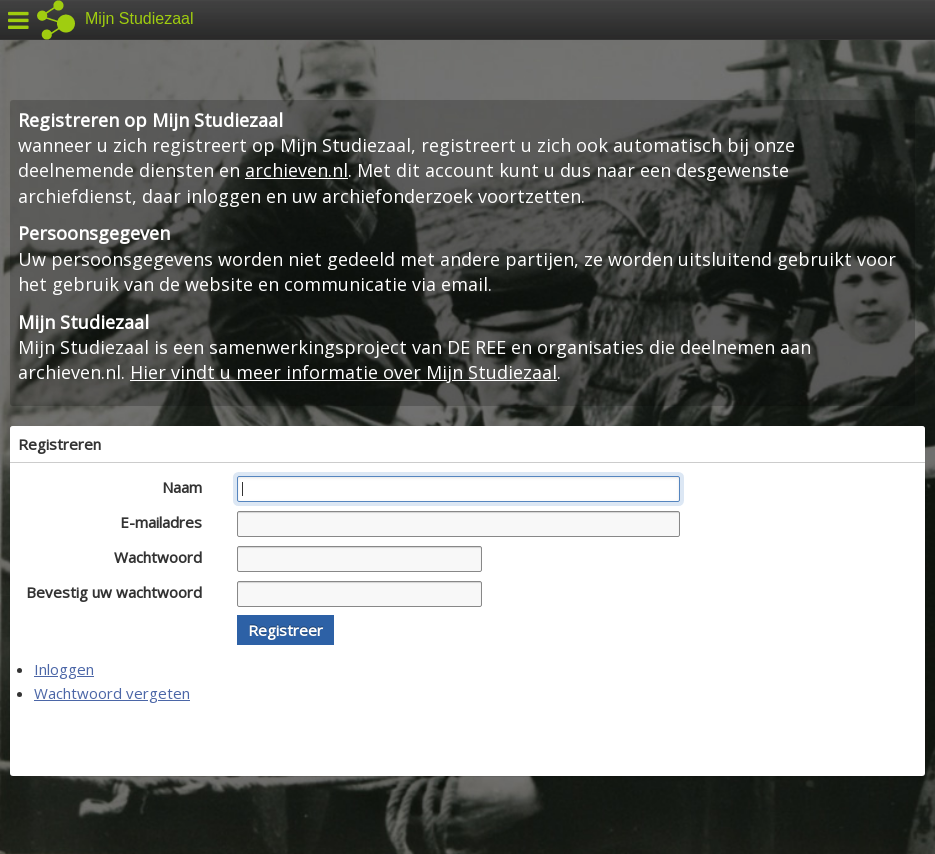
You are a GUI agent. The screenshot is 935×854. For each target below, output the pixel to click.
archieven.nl (296, 170)
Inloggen (64, 669)
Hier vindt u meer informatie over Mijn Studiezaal (343, 372)
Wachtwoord (163, 557)
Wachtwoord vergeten (112, 693)
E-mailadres (166, 522)
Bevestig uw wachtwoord (119, 592)
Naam (187, 487)
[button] (285, 630)
